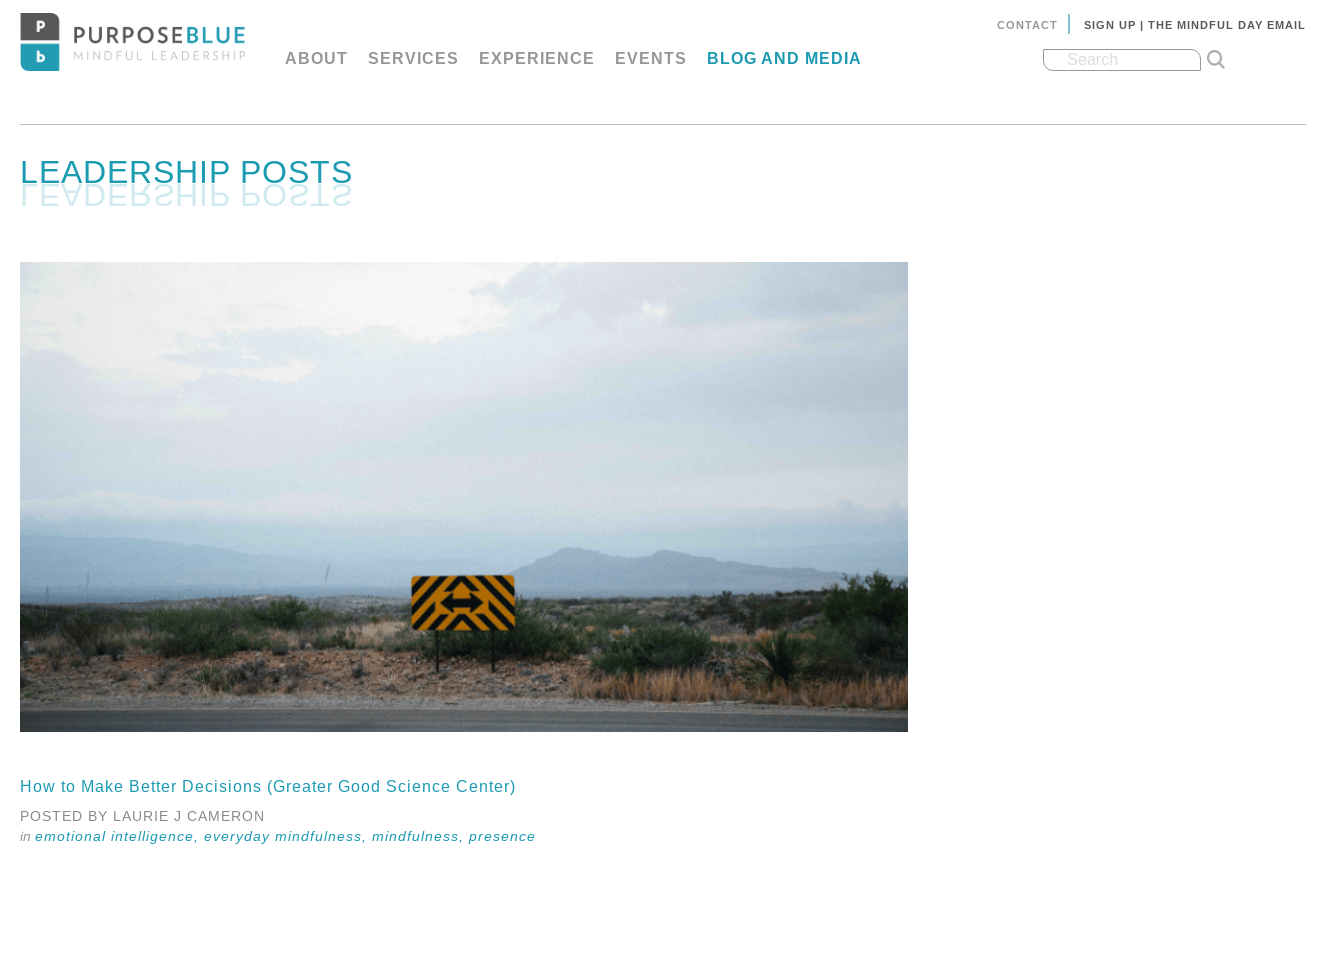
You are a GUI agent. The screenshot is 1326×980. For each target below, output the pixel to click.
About (316, 58)
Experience (537, 58)
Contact (1027, 25)
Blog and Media (784, 58)
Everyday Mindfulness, (288, 836)
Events (651, 58)
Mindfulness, (420, 836)
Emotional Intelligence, (119, 836)
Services (413, 58)
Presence (502, 836)
